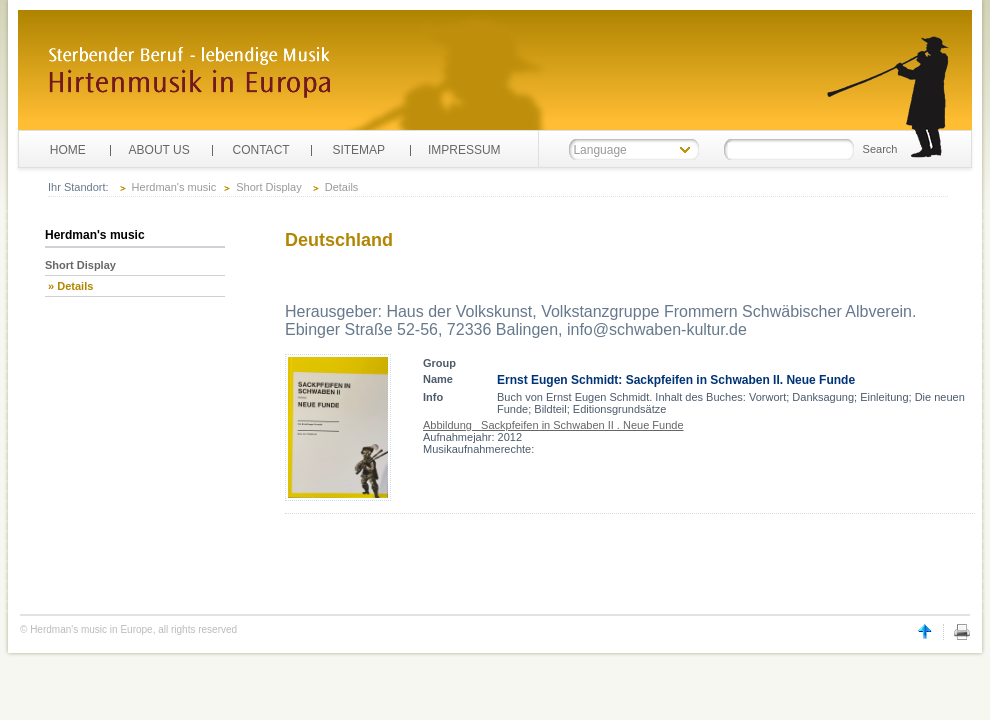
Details (342, 187)
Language (599, 150)
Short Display (268, 187)
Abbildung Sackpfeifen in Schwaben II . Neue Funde (553, 425)
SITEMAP (358, 150)
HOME (68, 150)
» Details (69, 286)
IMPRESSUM (464, 150)
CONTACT (261, 150)
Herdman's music (174, 187)
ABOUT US (159, 150)
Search (880, 149)
